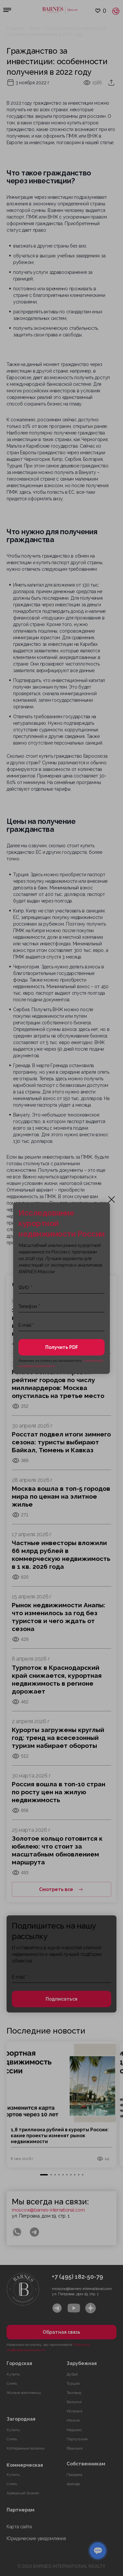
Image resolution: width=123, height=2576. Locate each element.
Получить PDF (61, 1347)
